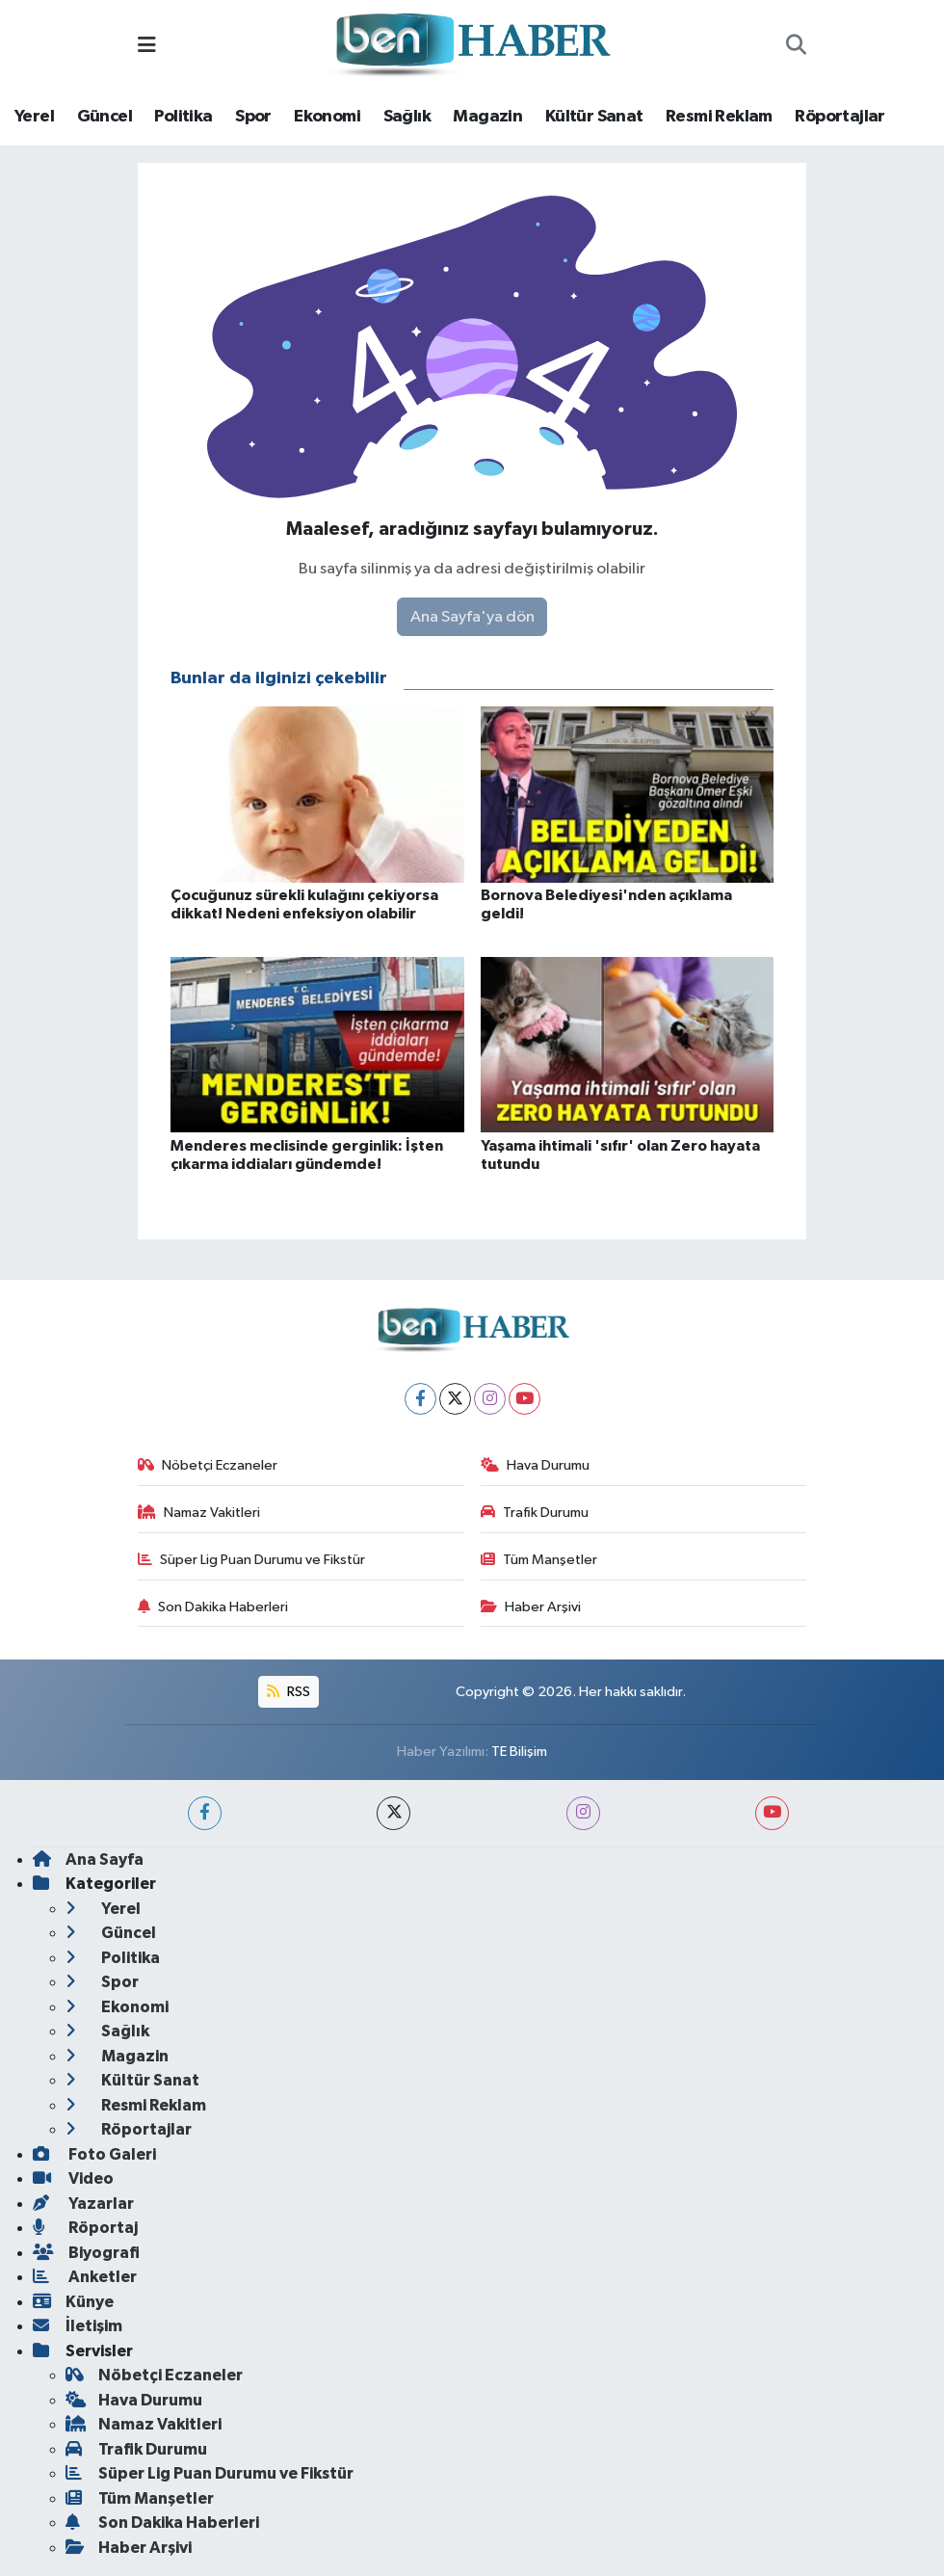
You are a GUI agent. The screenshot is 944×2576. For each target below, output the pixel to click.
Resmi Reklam (719, 116)
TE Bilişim (519, 1751)
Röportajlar (839, 116)
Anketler (85, 2277)
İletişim (77, 2326)
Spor (253, 116)
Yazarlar (83, 2203)
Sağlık (407, 116)
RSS (288, 1692)
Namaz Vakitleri (199, 1512)
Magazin (487, 116)
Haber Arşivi (531, 1607)
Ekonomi (327, 116)
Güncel (104, 116)
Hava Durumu (535, 1465)
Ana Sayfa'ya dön (472, 617)
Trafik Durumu (535, 1512)
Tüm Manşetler (539, 1560)
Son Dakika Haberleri (213, 1607)
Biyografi (86, 2252)
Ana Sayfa (88, 1859)
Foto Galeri (94, 2154)
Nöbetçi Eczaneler (208, 1465)
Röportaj (85, 2227)
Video (73, 2178)
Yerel (34, 116)
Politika (183, 116)
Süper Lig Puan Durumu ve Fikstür (252, 1560)
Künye (73, 2302)
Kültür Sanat (594, 116)
